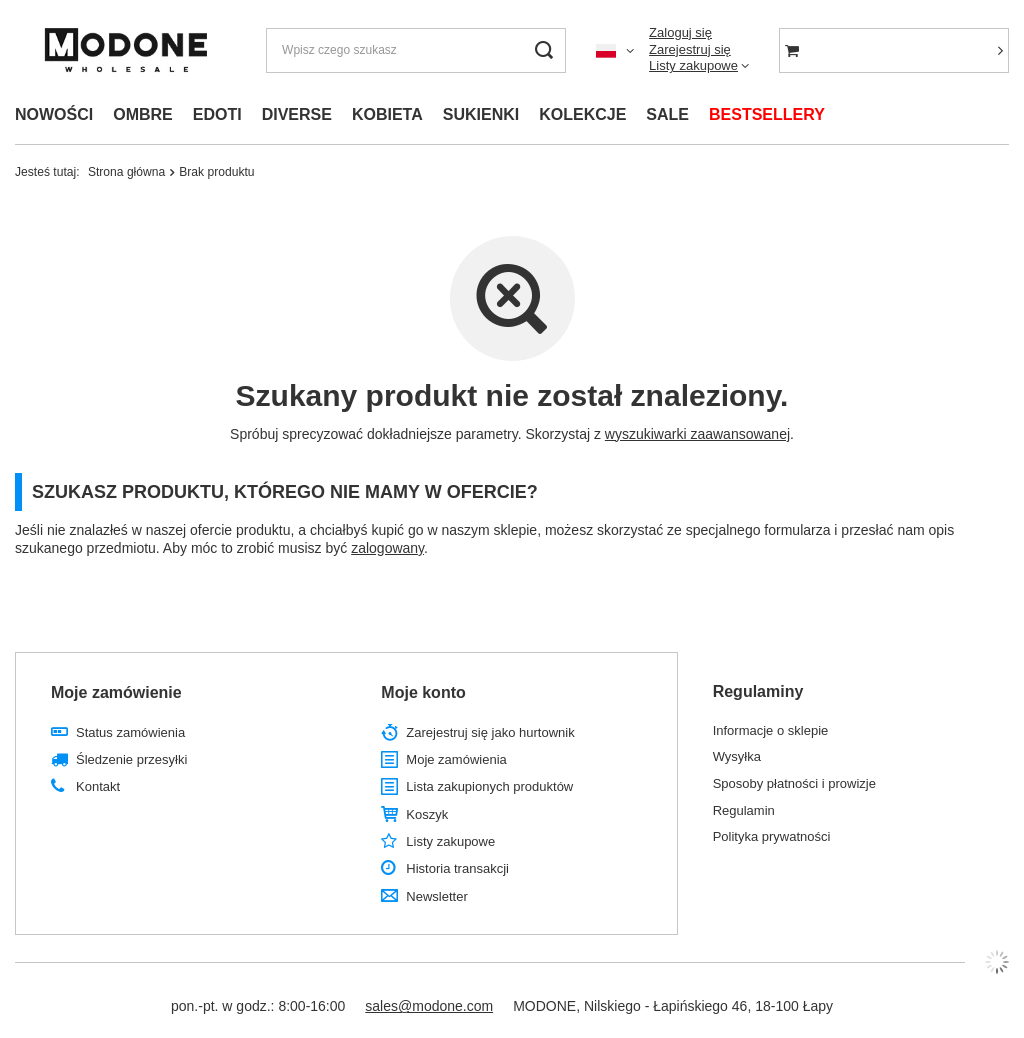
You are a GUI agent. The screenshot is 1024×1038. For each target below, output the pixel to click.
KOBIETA (387, 114)
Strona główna (126, 172)
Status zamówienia (130, 732)
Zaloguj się (680, 32)
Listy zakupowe (693, 65)
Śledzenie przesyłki (131, 759)
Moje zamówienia (456, 759)
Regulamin (744, 810)
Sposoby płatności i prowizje (794, 783)
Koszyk (427, 814)
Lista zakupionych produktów (489, 786)
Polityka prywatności (772, 836)
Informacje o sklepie (771, 730)
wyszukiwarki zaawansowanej (697, 434)
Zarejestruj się (690, 49)
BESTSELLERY (767, 114)
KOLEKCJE (582, 114)
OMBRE (143, 114)
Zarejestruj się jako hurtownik (490, 732)
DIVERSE (297, 114)
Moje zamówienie (116, 692)
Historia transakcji (457, 868)
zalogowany (387, 548)
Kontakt (98, 786)
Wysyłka (737, 756)
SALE (667, 114)
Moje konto (423, 692)
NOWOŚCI (54, 114)
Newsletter (436, 896)
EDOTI (217, 114)
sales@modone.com (429, 1006)
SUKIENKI (481, 114)
